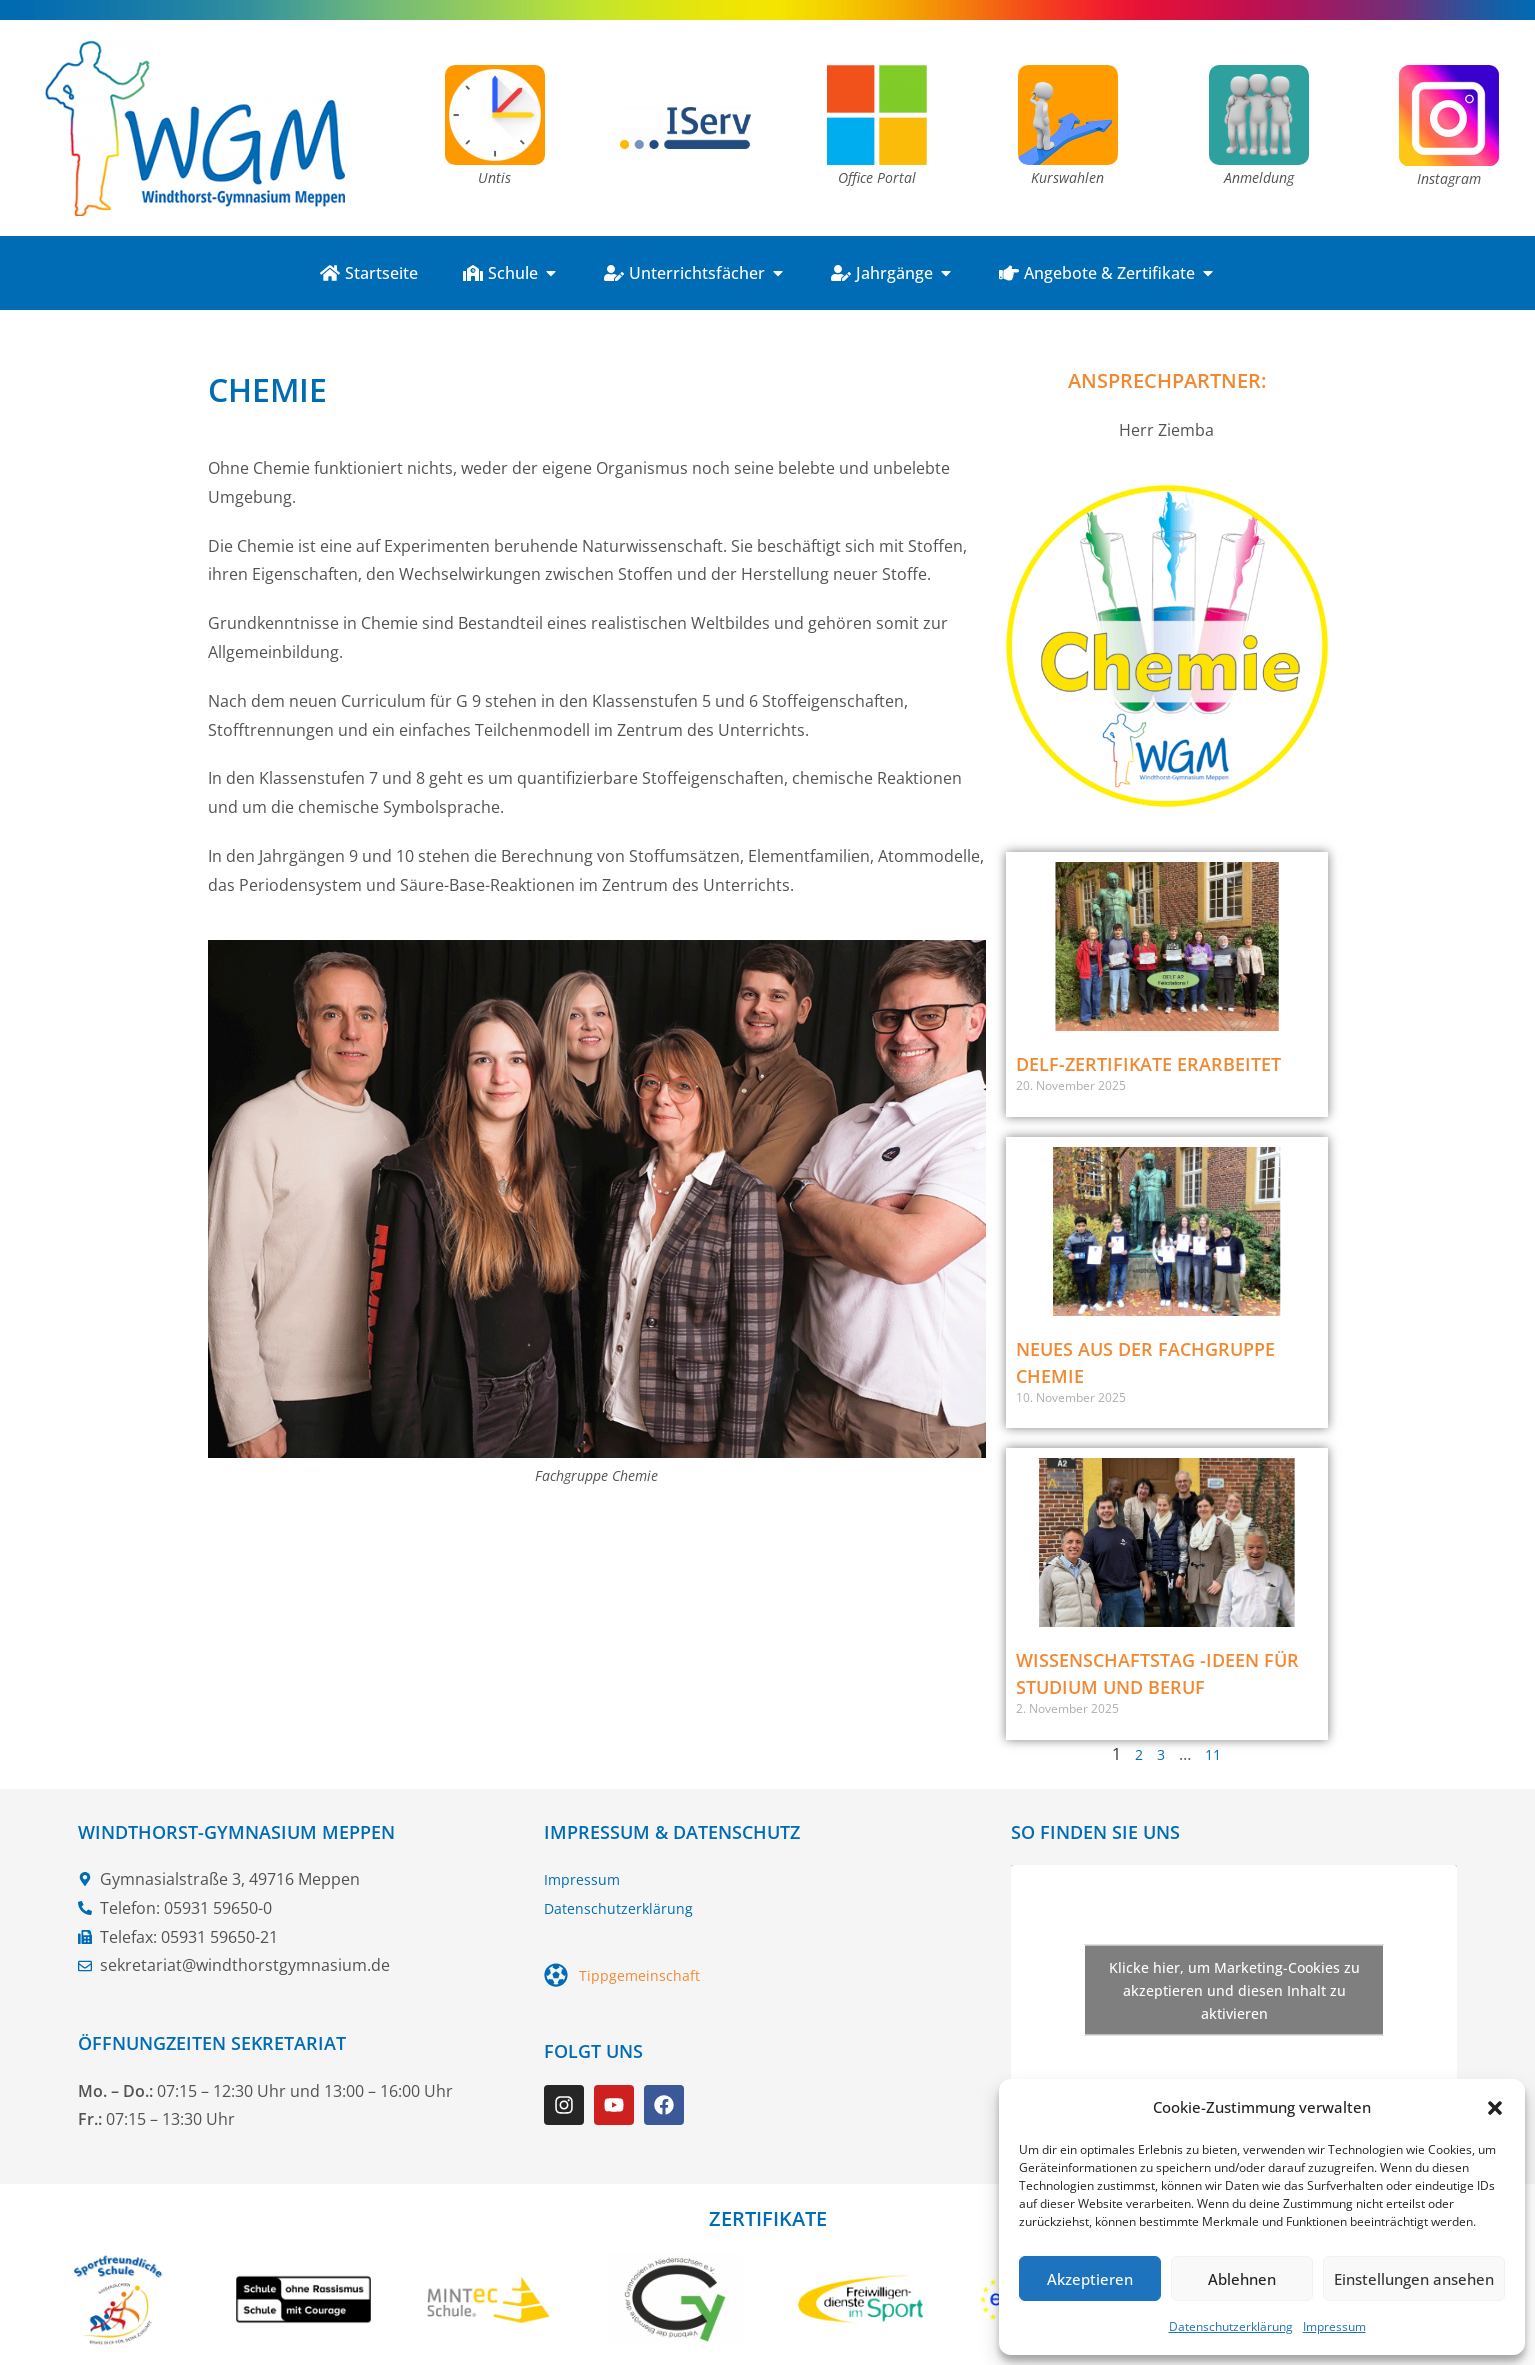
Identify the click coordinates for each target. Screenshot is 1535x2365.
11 (1214, 1754)
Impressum (1334, 2326)
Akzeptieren (1090, 2279)
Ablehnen (1242, 2279)
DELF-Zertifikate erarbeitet (1148, 1064)
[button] (1495, 2108)
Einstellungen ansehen (1414, 2279)
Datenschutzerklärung (1231, 2326)
